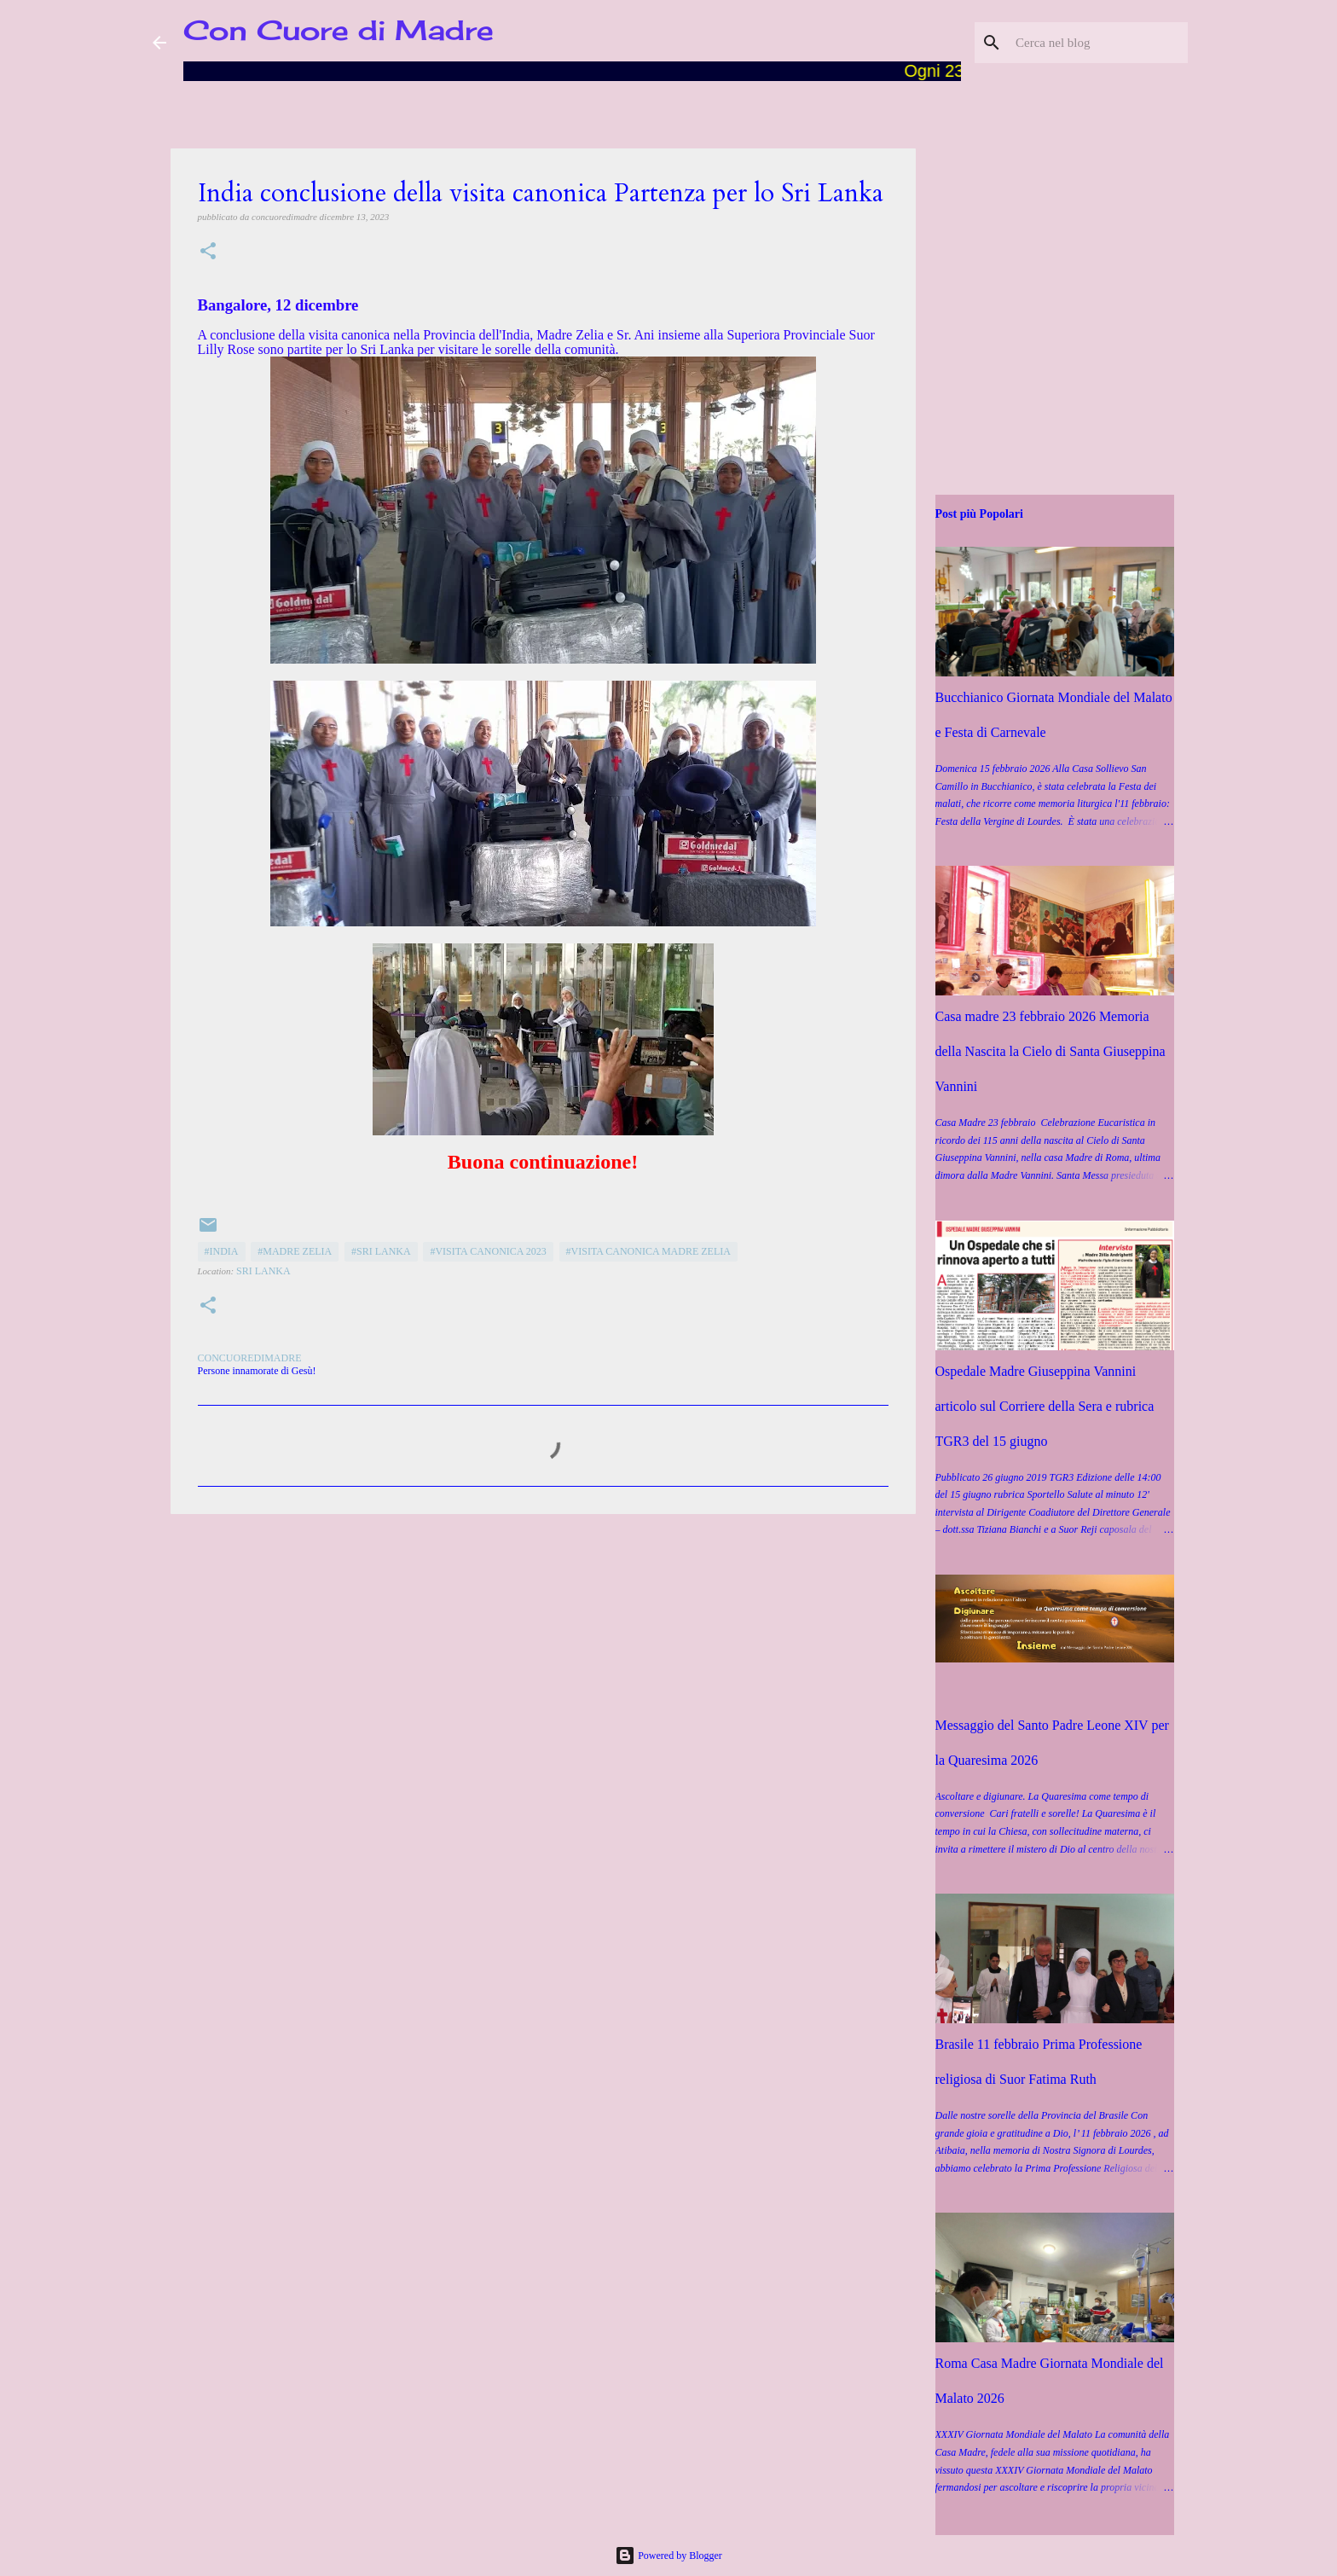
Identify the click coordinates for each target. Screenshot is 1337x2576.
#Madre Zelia (295, 1251)
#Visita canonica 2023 (488, 1251)
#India (222, 1251)
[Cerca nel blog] (1098, 42)
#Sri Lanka (381, 1251)
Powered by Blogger (668, 2555)
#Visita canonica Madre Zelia (648, 1251)
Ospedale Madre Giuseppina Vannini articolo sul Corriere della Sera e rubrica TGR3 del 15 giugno (1045, 1406)
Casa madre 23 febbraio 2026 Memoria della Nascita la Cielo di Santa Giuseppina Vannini (1050, 1051)
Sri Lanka (263, 1271)
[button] (208, 252)
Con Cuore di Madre (338, 30)
